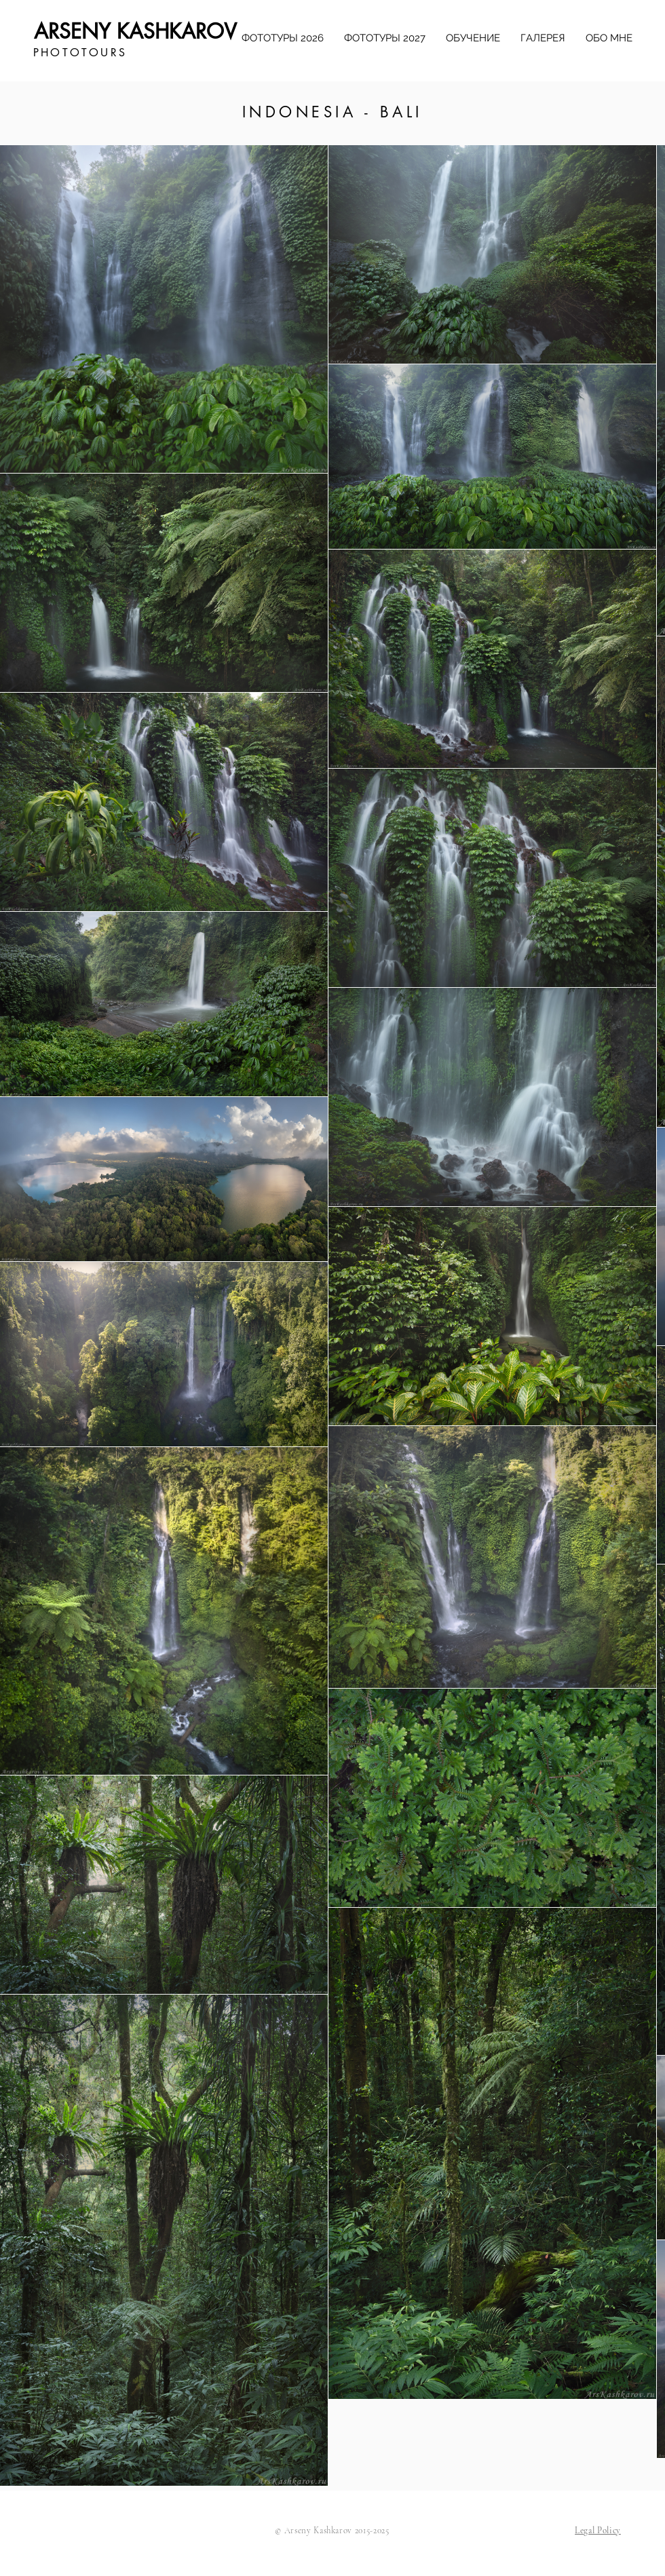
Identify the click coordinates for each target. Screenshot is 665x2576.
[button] (598, 2530)
